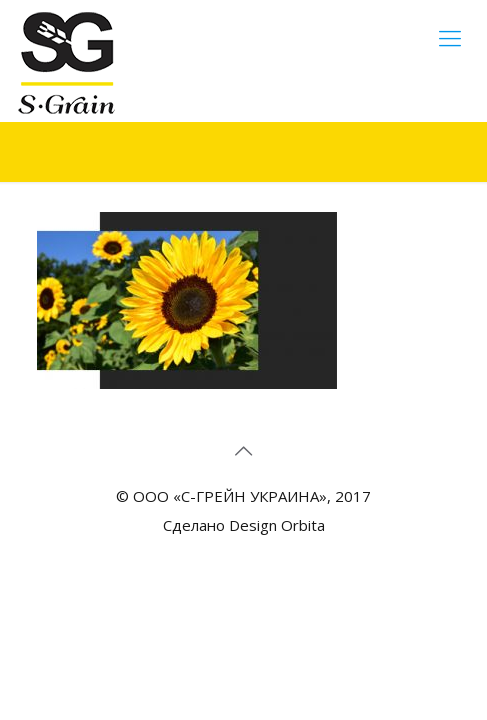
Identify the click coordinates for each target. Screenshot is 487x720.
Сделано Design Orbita (244, 525)
